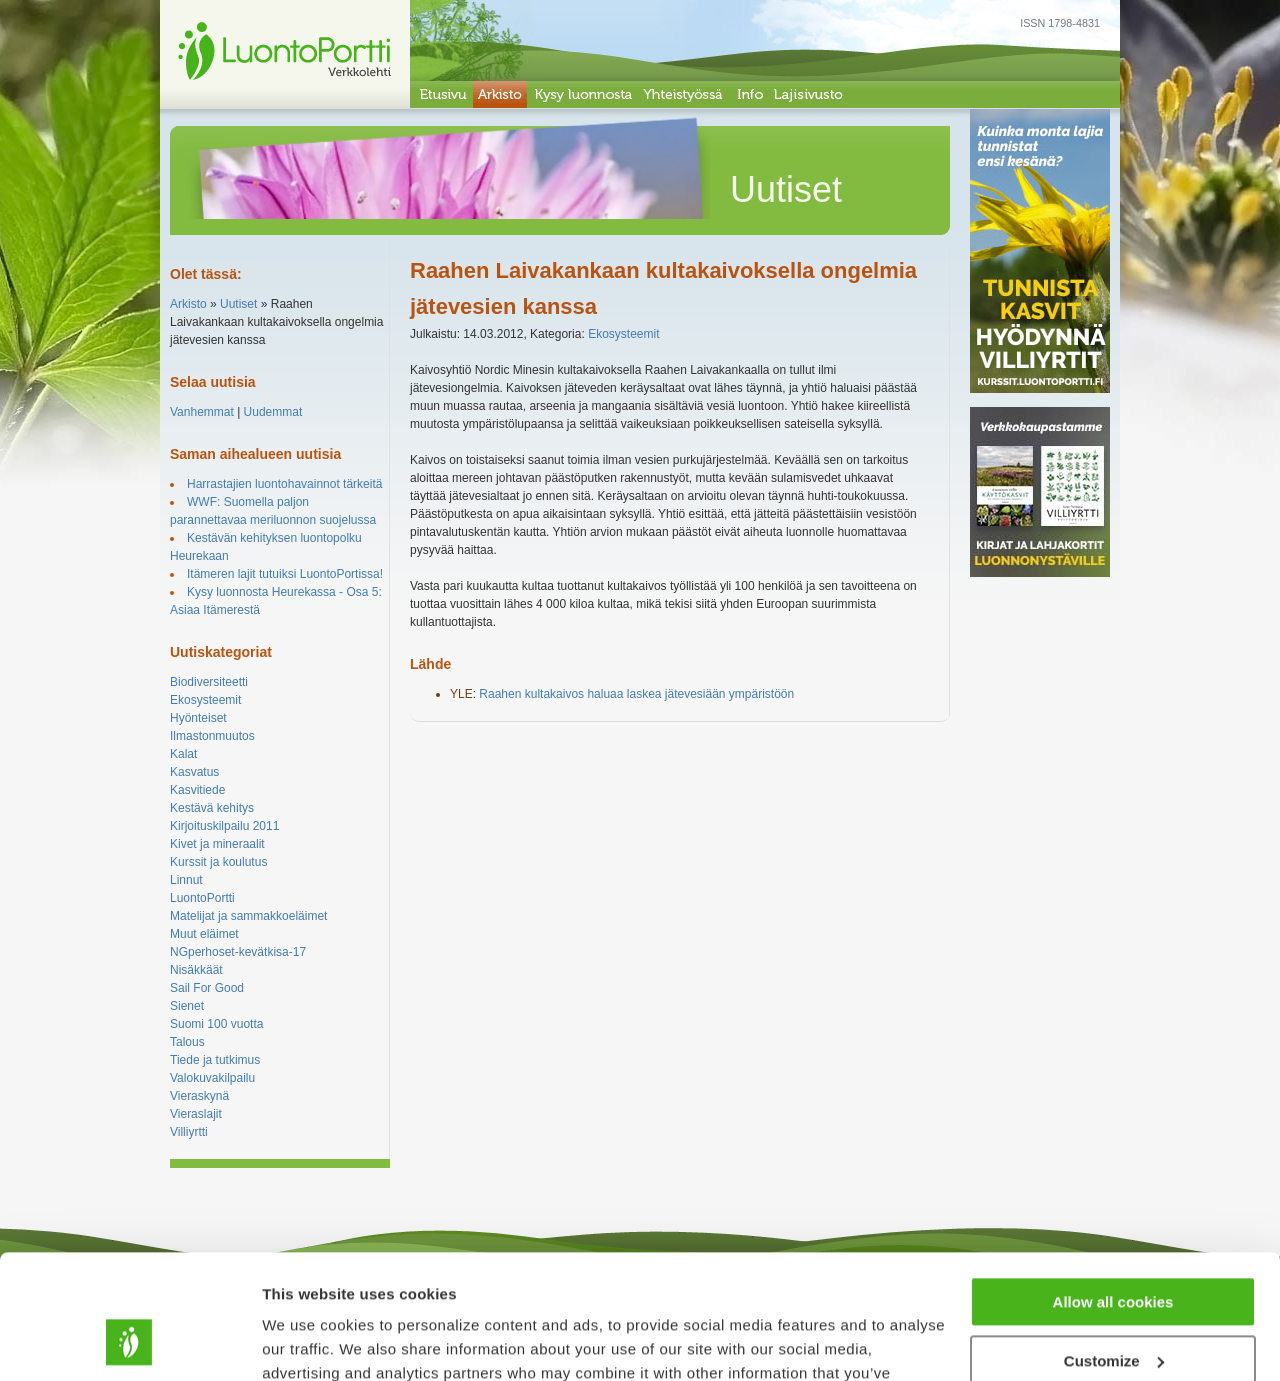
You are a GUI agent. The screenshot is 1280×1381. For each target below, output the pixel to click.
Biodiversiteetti (209, 682)
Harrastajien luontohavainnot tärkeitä (284, 484)
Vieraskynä (199, 1096)
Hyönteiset (198, 718)
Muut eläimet (204, 934)
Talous (187, 1042)
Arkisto (188, 304)
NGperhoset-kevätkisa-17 (238, 952)
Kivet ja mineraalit (217, 844)
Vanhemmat (202, 412)
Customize (1114, 1249)
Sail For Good (207, 988)
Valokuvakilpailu (212, 1078)
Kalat (183, 754)
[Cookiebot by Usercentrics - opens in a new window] (129, 1342)
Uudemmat (273, 412)
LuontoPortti (202, 898)
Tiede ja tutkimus (215, 1060)
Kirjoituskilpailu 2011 (224, 826)
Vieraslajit (196, 1114)
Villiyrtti (189, 1132)
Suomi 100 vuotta (216, 1024)
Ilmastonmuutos (212, 736)
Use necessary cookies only (1113, 1308)
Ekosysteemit (205, 700)
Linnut (186, 880)
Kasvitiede (197, 790)
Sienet (187, 1006)
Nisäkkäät (196, 970)
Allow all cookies (1113, 1191)
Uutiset (238, 304)
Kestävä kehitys (212, 808)
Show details (308, 1341)
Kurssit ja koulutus (218, 862)
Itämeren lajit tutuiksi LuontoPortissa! (285, 574)
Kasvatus (194, 772)
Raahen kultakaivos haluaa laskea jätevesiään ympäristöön (636, 694)
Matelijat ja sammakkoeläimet (248, 916)
